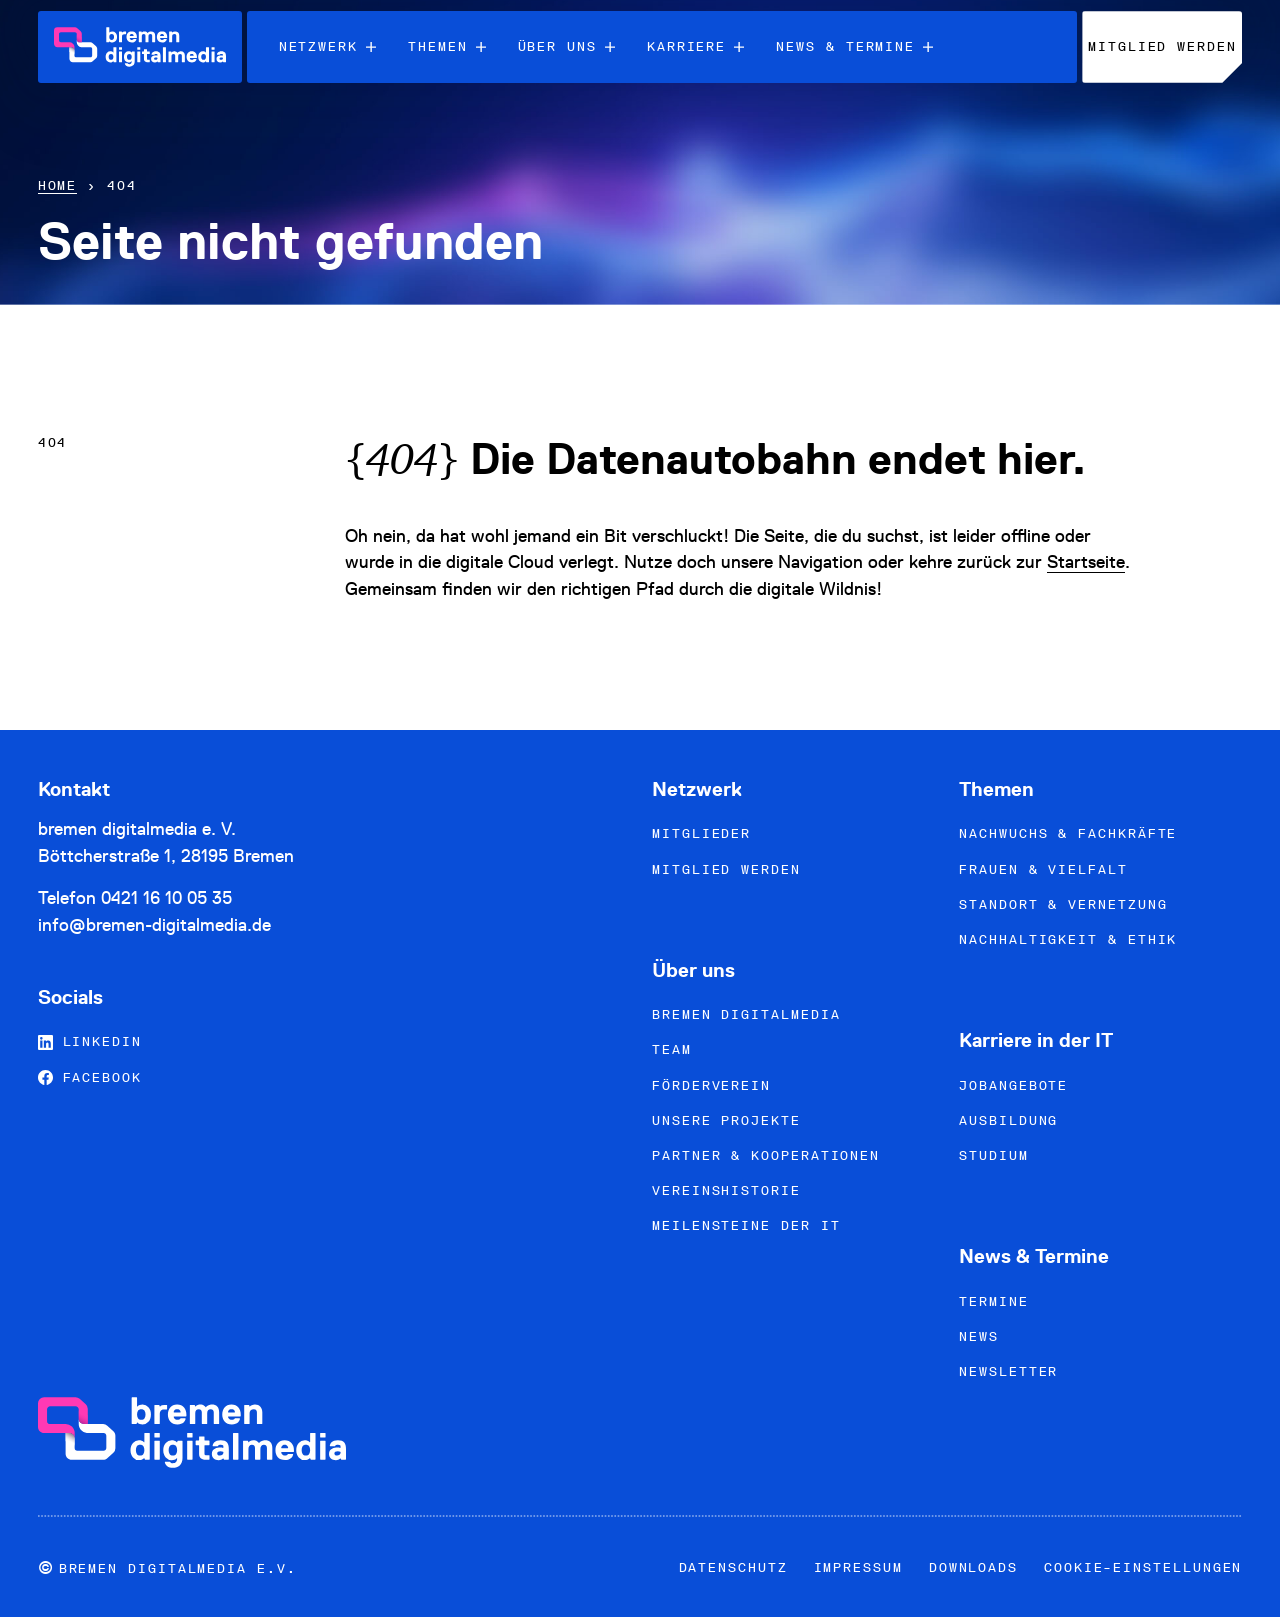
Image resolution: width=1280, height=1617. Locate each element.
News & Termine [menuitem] (854, 46)
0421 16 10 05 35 (166, 897)
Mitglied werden (726, 869)
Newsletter (1008, 1371)
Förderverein (711, 1085)
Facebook (90, 1077)
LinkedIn (90, 1041)
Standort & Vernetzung (1063, 904)
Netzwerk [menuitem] (327, 46)
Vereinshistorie (726, 1190)
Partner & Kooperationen (766, 1155)
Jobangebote (1013, 1085)
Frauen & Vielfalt (1043, 869)
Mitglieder (701, 833)
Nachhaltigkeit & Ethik (1068, 939)
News (979, 1336)
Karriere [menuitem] (695, 46)
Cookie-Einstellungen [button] (1143, 1567)
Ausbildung (1008, 1120)
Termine (993, 1301)
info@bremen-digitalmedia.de (154, 924)
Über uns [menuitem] (566, 46)
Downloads (973, 1567)
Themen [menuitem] (447, 46)
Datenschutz (733, 1567)
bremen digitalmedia (746, 1014)
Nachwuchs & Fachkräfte (1068, 833)
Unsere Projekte (726, 1120)
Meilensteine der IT (746, 1225)
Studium (993, 1155)
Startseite (1086, 561)
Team (672, 1049)
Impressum (858, 1567)
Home (58, 185)
